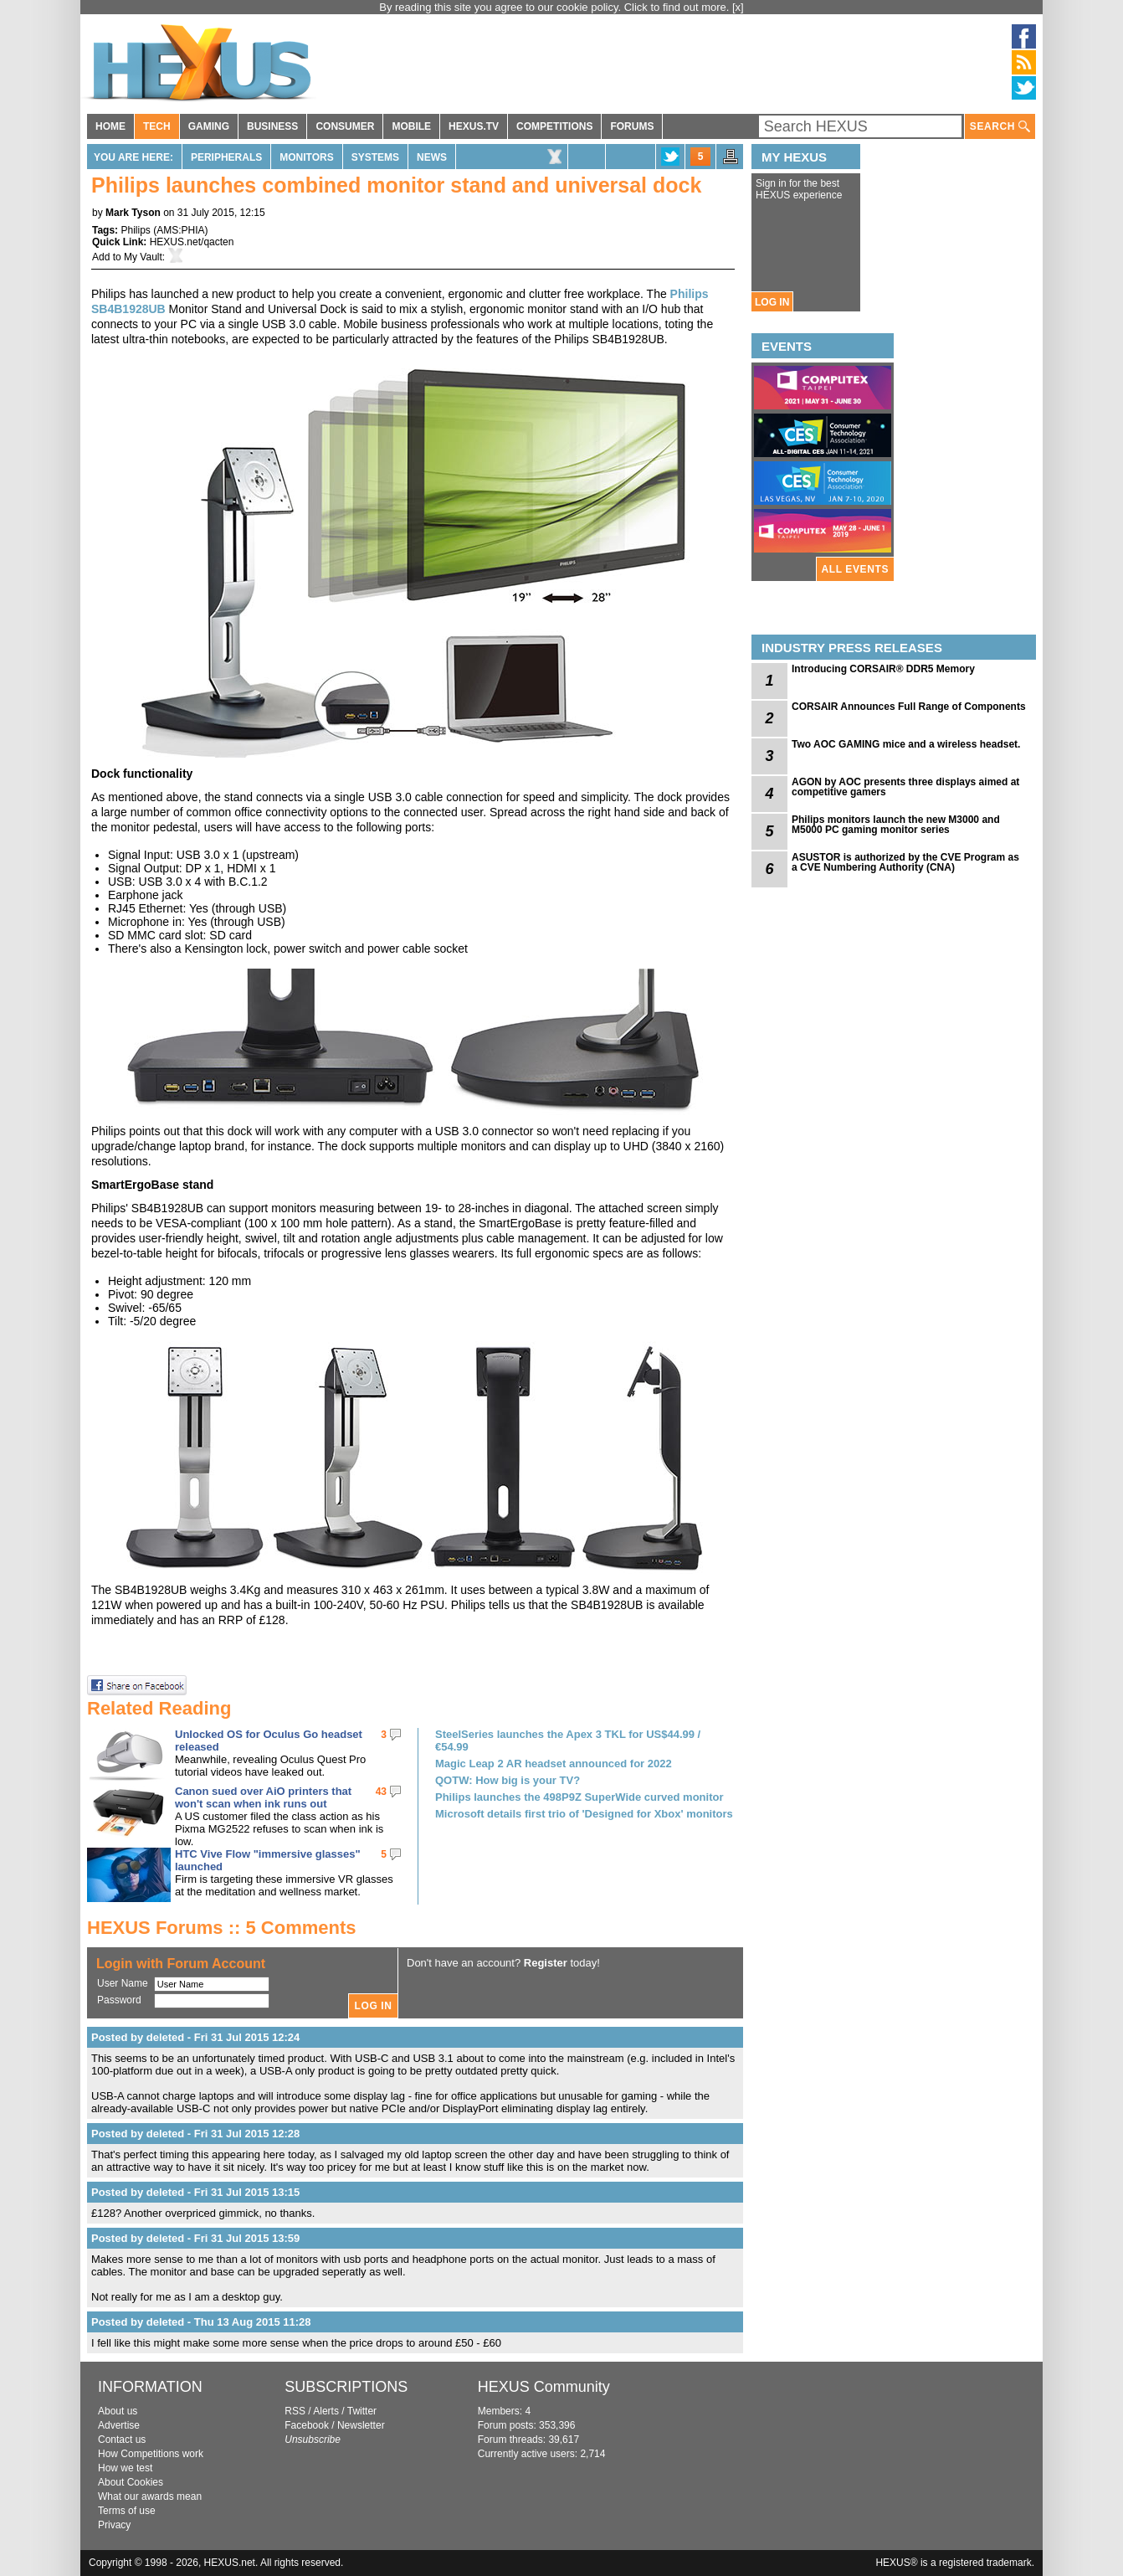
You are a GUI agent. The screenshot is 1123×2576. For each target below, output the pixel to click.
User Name (122, 1983)
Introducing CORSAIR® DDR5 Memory (883, 669)
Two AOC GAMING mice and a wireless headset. (906, 744)
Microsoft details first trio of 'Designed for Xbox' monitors (584, 1813)
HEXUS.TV (474, 126)
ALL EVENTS (855, 569)
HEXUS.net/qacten (192, 242)
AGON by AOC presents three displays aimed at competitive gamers (905, 787)
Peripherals (226, 157)
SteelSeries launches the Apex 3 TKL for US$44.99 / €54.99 (567, 1740)
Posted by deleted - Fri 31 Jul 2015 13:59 (195, 2238)
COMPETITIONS (554, 126)
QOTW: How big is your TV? (507, 1780)
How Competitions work (150, 2454)
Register (545, 1962)
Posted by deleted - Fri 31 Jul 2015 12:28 (195, 2133)
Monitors (306, 157)
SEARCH (1000, 127)
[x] (738, 7)
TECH (157, 126)
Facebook (307, 2425)
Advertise (119, 2425)
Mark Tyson (133, 213)
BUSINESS (272, 126)
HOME (110, 126)
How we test (125, 2468)
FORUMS (632, 126)
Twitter (362, 2411)
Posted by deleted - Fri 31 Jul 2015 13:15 (195, 2192)
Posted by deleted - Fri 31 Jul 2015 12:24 (195, 2037)
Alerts (326, 2411)
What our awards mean (150, 2496)
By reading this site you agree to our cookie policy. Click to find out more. (555, 7)
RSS (295, 2411)
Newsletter (361, 2425)
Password (119, 2000)
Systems (375, 157)
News (432, 157)
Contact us (122, 2439)
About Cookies (130, 2482)
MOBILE (411, 126)
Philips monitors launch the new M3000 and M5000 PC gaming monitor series (896, 825)
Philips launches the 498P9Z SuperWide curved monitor (579, 1797)
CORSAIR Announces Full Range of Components (909, 707)
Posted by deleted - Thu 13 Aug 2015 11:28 (201, 2322)
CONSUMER (344, 126)
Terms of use (127, 2511)
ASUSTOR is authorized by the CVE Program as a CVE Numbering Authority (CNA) (905, 862)
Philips (135, 230)
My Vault (143, 257)
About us (117, 2411)
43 (381, 1791)
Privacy (114, 2525)
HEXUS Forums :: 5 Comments (221, 1927)
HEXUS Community (544, 2386)
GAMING (208, 126)
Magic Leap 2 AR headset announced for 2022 (553, 1763)
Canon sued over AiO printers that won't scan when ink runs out (263, 1797)
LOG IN (772, 302)
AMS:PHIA (180, 230)
